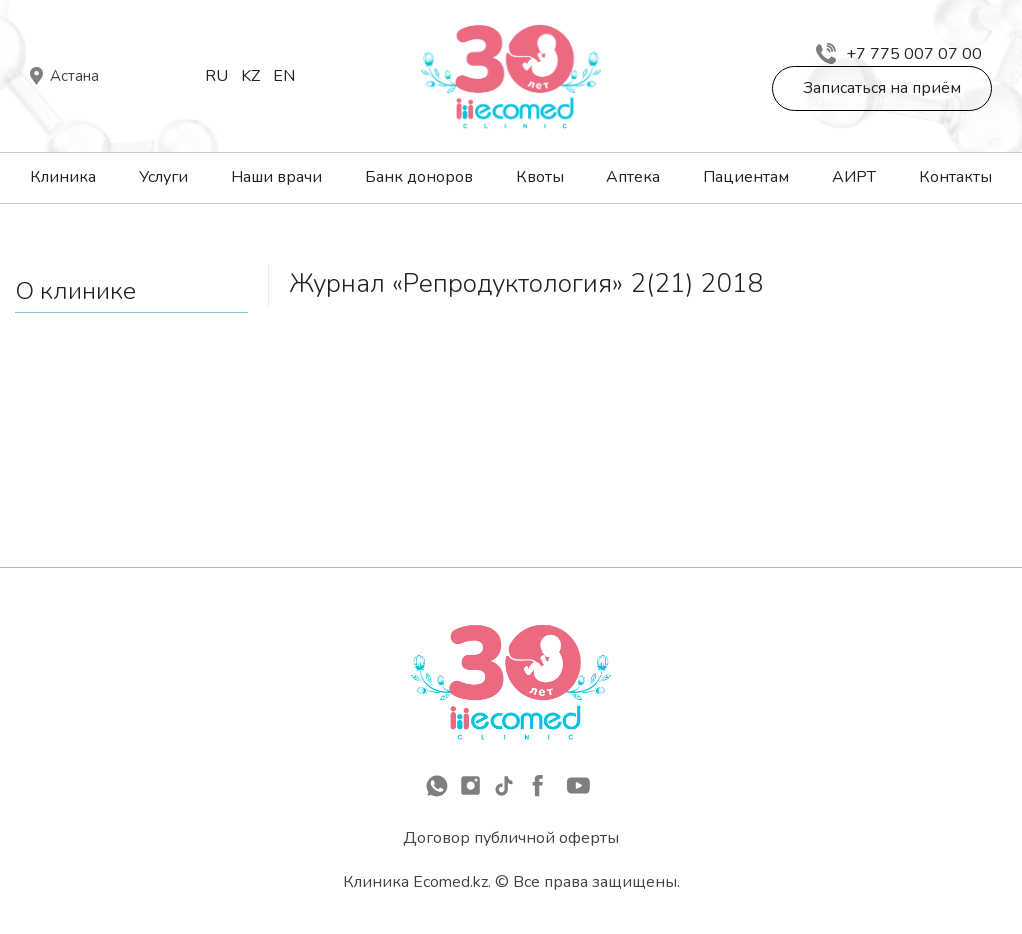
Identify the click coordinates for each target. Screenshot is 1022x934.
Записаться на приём (882, 88)
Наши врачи (276, 177)
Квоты (540, 177)
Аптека (633, 177)
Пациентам (746, 177)
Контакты (955, 177)
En (284, 76)
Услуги (163, 177)
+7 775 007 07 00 (899, 54)
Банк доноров (419, 177)
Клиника (63, 177)
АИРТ (854, 177)
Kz (250, 76)
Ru (216, 76)
